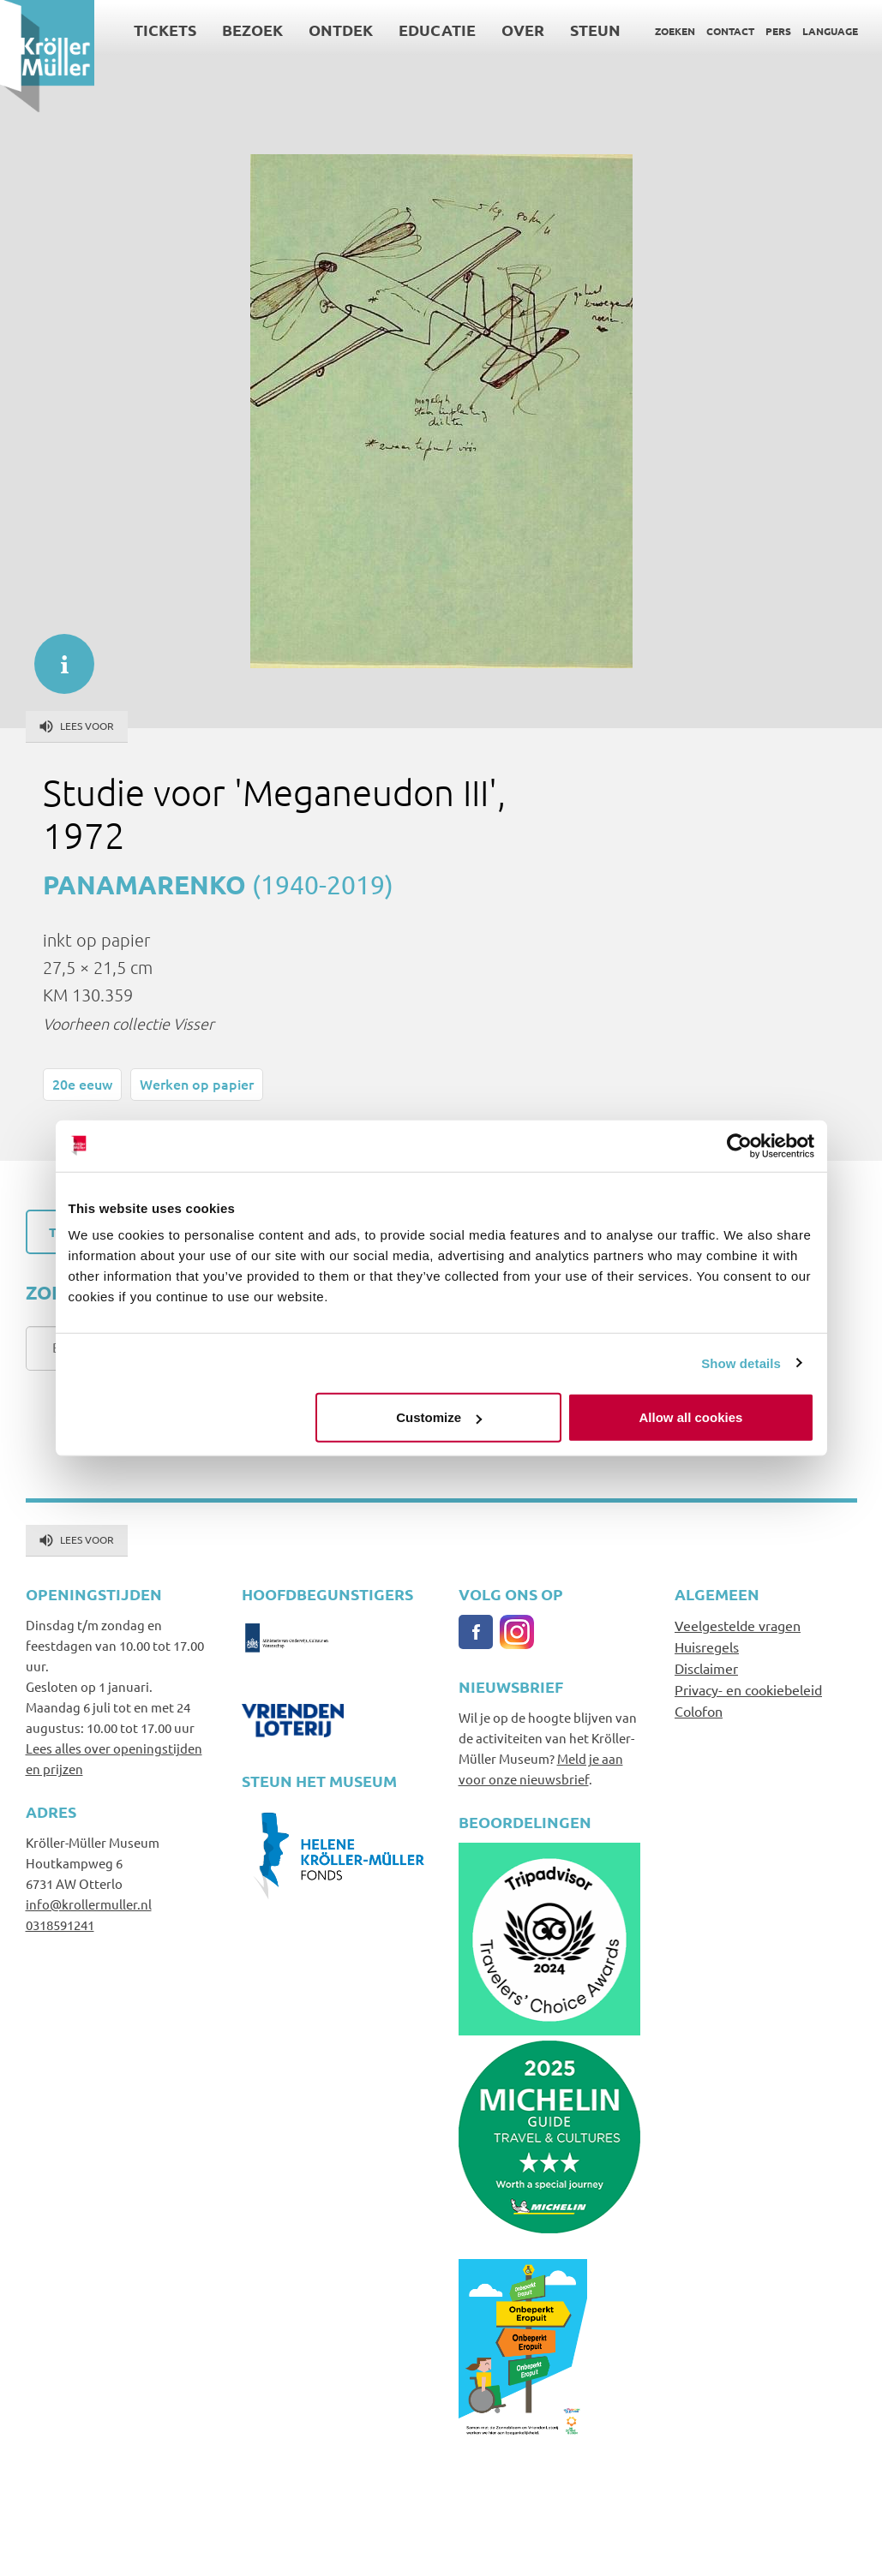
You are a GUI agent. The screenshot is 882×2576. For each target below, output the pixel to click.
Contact (730, 31)
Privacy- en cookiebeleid (748, 1689)
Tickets (165, 29)
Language (830, 31)
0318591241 (60, 1924)
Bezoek (252, 29)
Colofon (699, 1710)
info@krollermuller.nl (89, 1904)
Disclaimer (706, 1667)
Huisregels (707, 1646)
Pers (778, 31)
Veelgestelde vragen (738, 1625)
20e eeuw (82, 1083)
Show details (741, 1362)
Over (522, 29)
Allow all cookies (691, 1417)
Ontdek (341, 29)
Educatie (437, 29)
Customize (439, 1417)
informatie (55, 655)
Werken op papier (197, 1083)
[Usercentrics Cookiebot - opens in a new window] (739, 1145)
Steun (595, 29)
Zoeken (675, 31)
